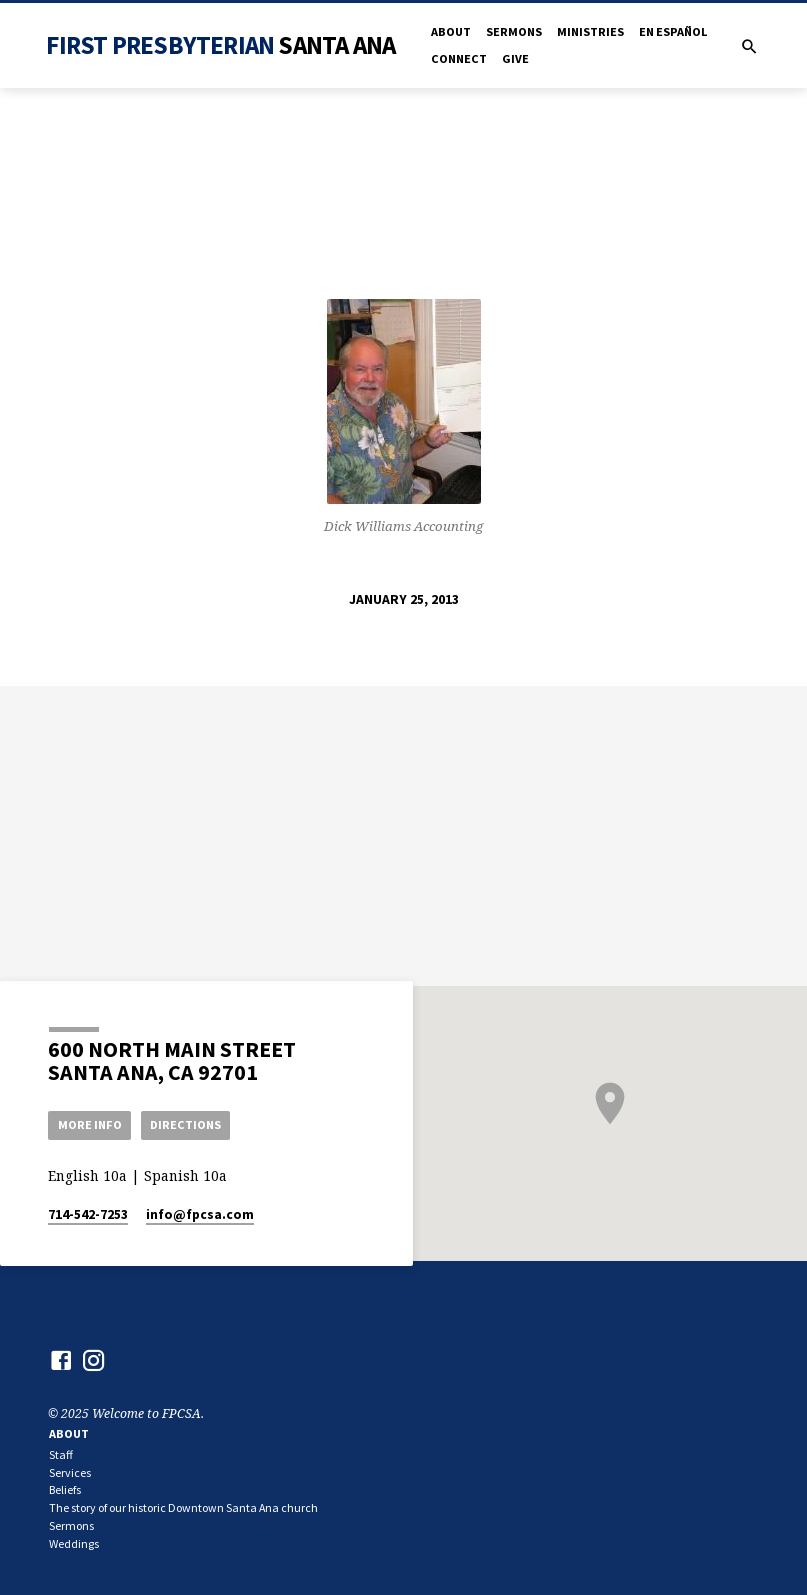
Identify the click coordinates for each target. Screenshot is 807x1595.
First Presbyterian (220, 45)
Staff (61, 1455)
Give (515, 58)
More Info (91, 1124)
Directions (189, 1124)
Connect (459, 58)
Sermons (514, 31)
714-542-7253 (88, 1215)
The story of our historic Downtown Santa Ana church (183, 1508)
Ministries (590, 31)
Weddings (74, 1544)
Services (70, 1473)
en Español (673, 31)
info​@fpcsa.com (200, 1215)
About (451, 31)
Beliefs (65, 1490)
